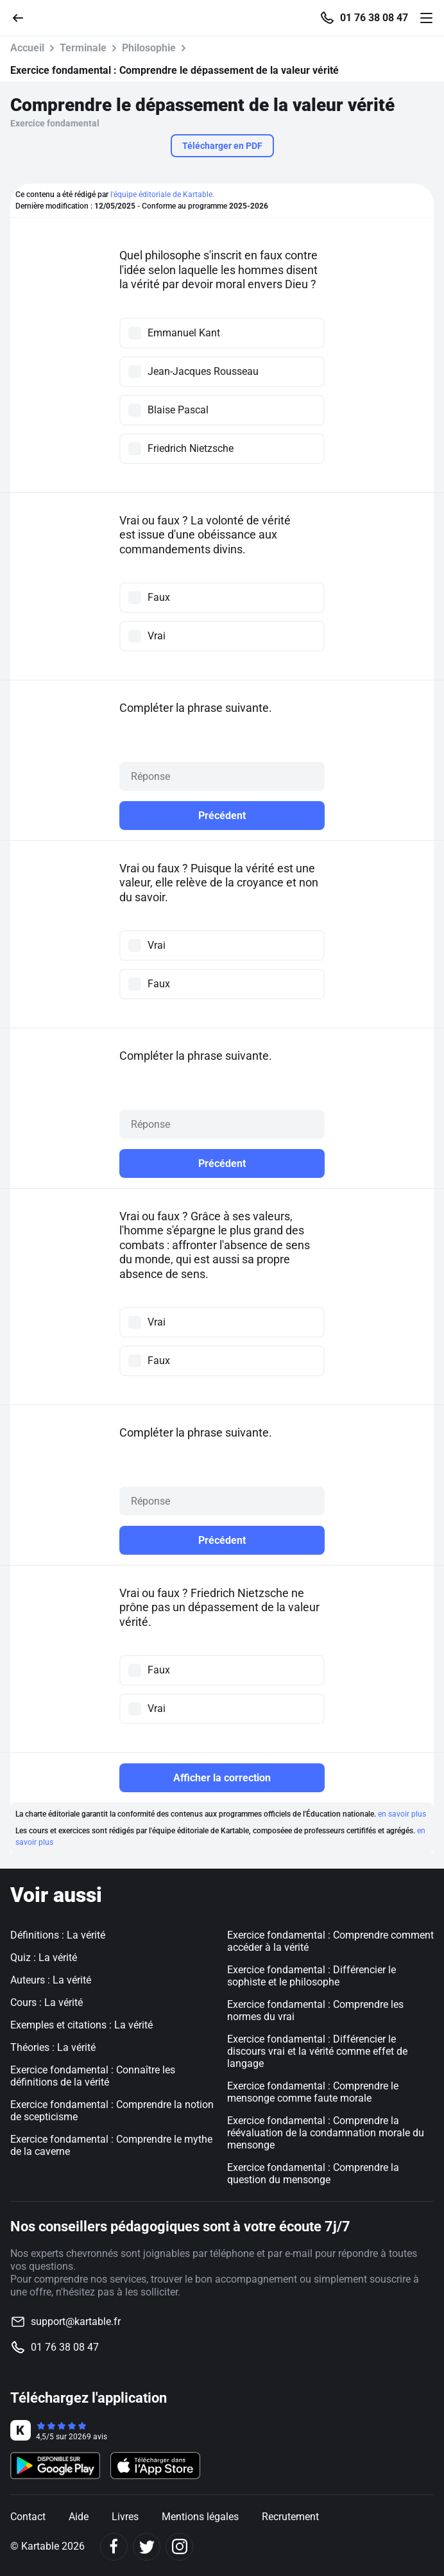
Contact (28, 2517)
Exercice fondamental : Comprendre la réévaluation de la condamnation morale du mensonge (325, 2132)
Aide (79, 2517)
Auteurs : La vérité (50, 1980)
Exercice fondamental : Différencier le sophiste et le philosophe (311, 1976)
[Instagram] (179, 2547)
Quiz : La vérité (43, 1957)
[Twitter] (146, 2547)
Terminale (83, 48)
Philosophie (149, 48)
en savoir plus (402, 1814)
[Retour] (23, 17)
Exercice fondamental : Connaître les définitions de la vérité (92, 2076)
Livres (125, 2517)
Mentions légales (200, 2517)
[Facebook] (114, 2547)
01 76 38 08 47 (374, 18)
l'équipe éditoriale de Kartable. (162, 194)
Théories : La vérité (53, 2047)
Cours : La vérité (46, 2002)
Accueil (27, 48)
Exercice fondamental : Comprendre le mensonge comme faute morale (312, 2092)
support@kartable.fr (76, 2321)
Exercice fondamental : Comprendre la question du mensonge (313, 2173)
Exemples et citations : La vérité (81, 2025)
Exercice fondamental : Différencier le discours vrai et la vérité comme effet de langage (317, 2051)
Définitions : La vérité (57, 1935)
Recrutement (290, 2517)
